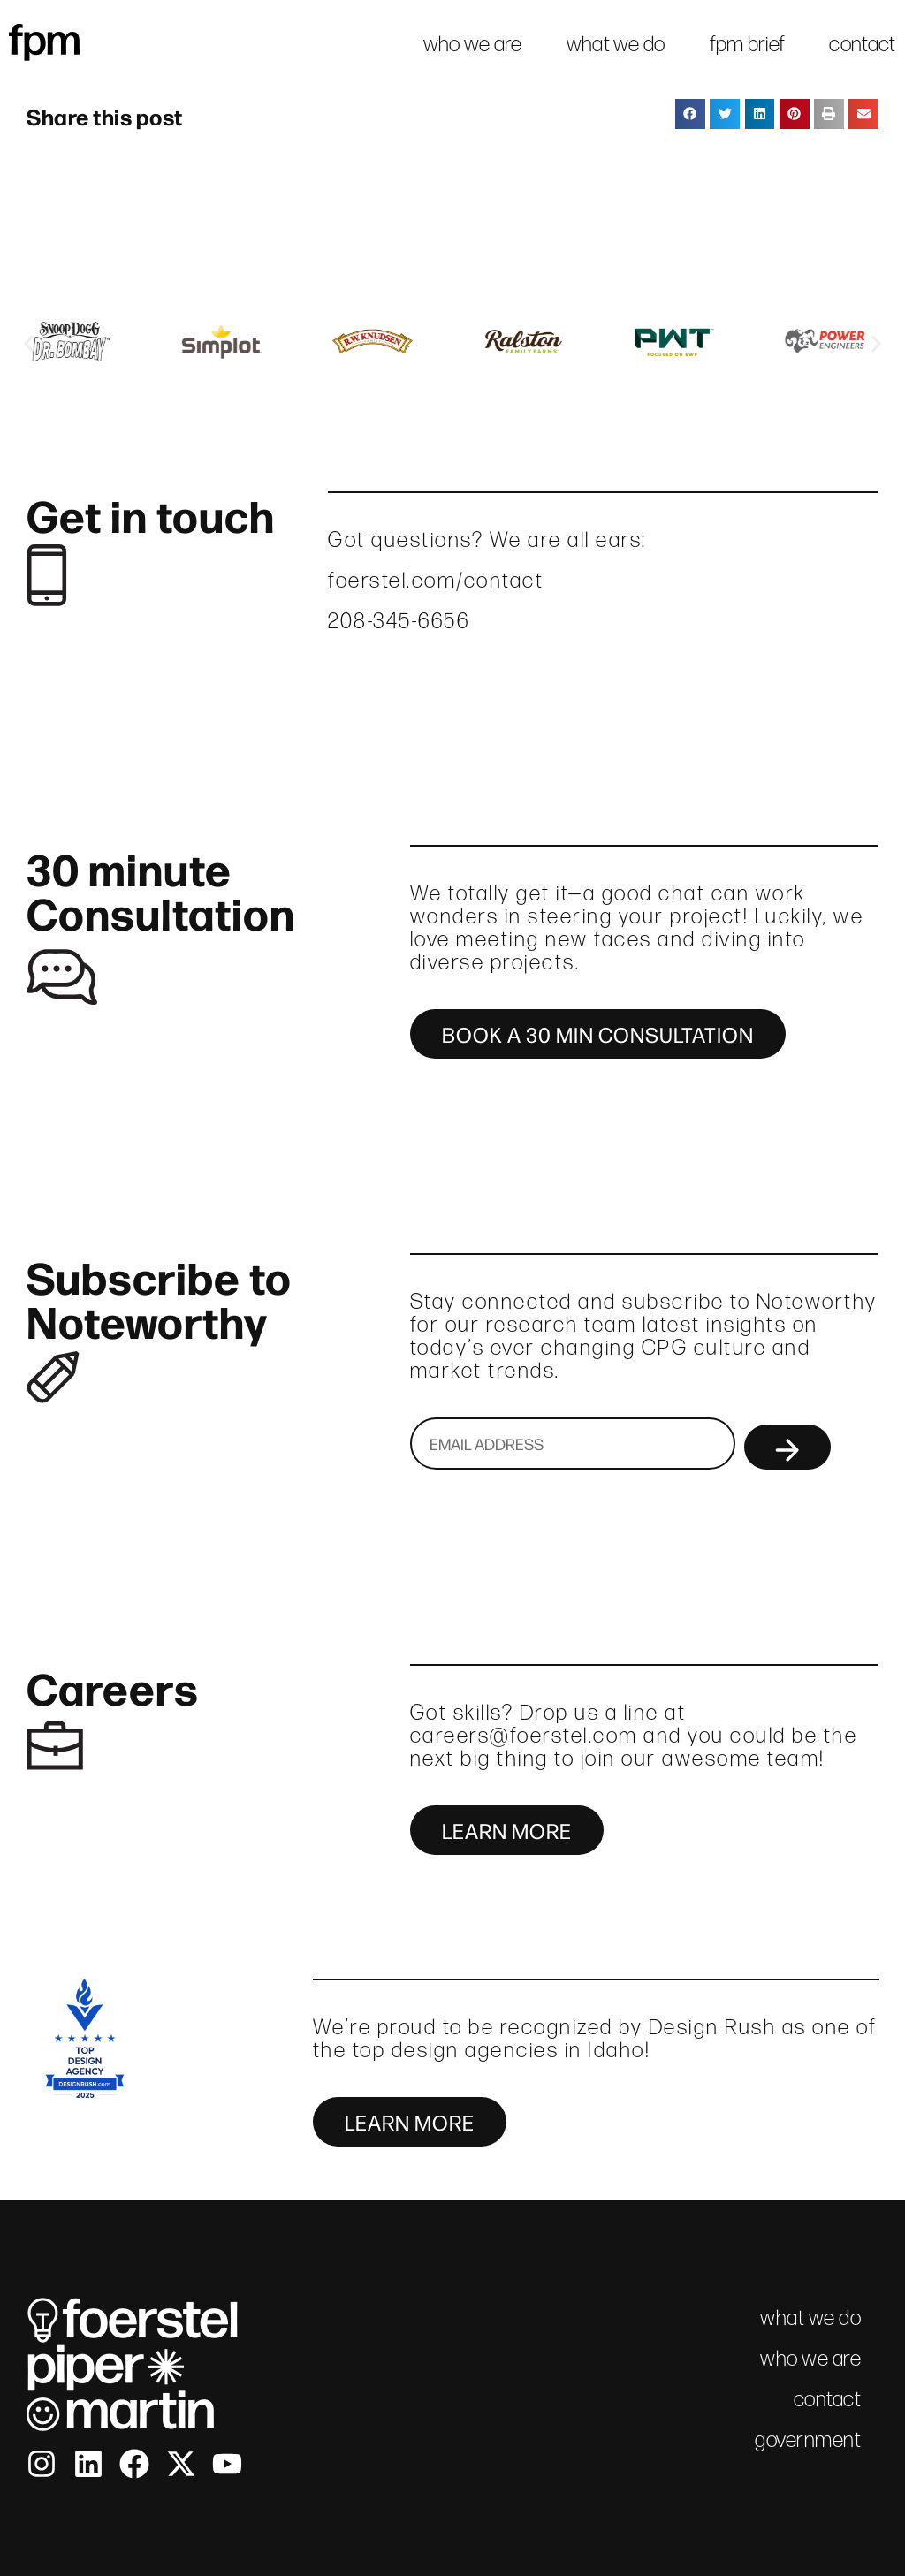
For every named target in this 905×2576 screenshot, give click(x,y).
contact (862, 44)
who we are (472, 44)
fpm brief (748, 44)
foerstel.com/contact (436, 580)
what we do (616, 44)
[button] (690, 114)
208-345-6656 (398, 621)
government (808, 2439)
